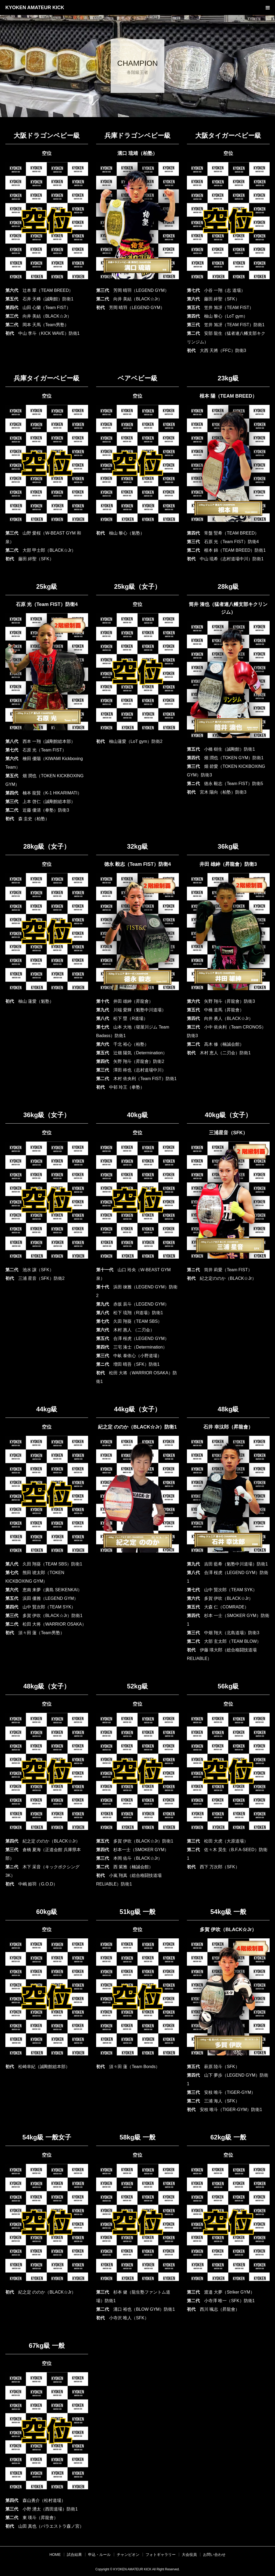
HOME (55, 2554)
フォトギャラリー (161, 2554)
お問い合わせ (214, 2554)
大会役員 (189, 2554)
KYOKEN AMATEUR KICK (34, 7)
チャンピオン (128, 2554)
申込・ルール (99, 2554)
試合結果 (74, 2554)
